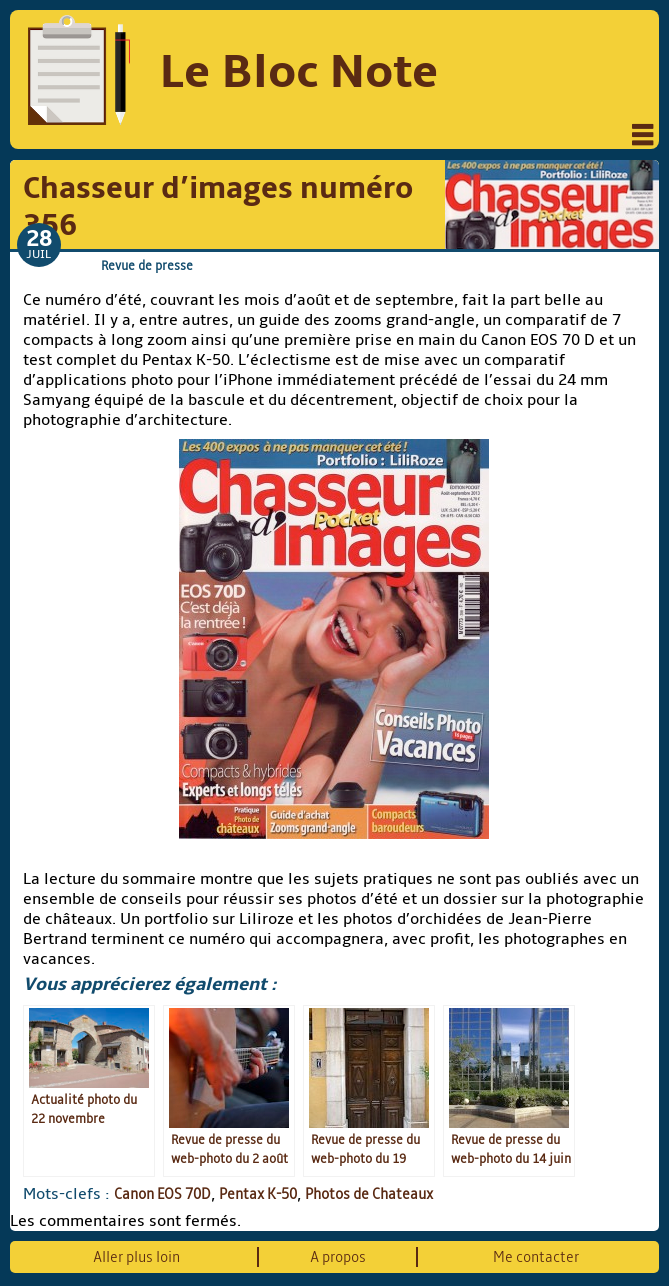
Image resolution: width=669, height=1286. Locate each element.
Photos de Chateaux (369, 1194)
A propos (338, 1257)
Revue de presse (147, 265)
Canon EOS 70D (162, 1194)
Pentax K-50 (258, 1194)
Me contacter (536, 1257)
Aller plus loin (136, 1257)
